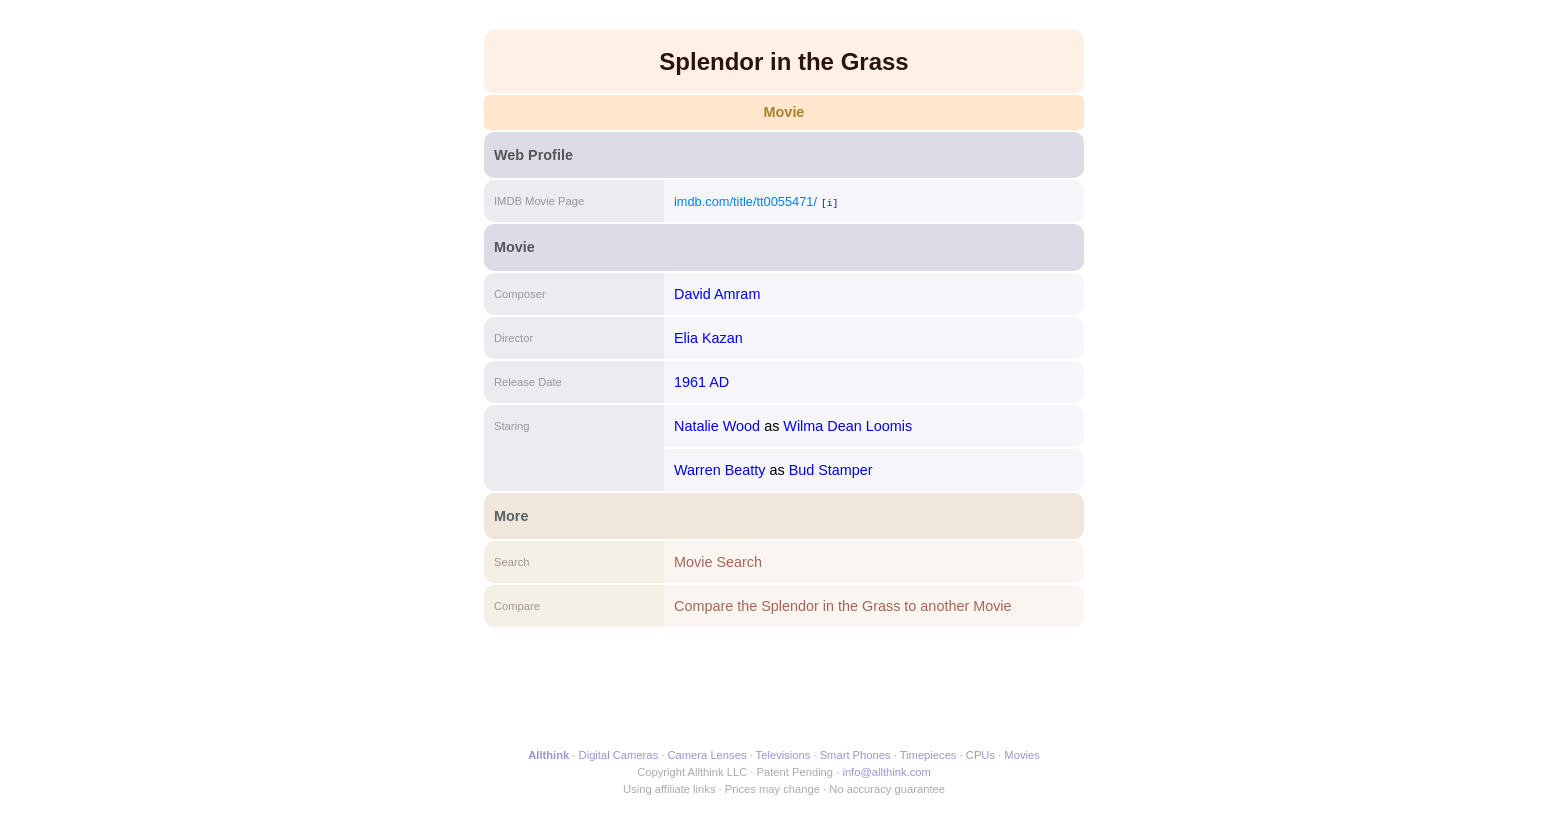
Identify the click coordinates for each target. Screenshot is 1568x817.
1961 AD (701, 382)
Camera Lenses (707, 755)
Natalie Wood (717, 426)
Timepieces (928, 755)
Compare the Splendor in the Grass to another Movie (843, 606)
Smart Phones (855, 755)
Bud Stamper (831, 470)
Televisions (783, 755)
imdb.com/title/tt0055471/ (745, 201)
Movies (1021, 755)
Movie (784, 112)
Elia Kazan (708, 338)
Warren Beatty (719, 470)
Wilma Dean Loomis (847, 426)
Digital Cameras (619, 755)
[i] (829, 202)
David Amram (717, 294)
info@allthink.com (886, 772)
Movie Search (718, 562)
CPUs (980, 755)
